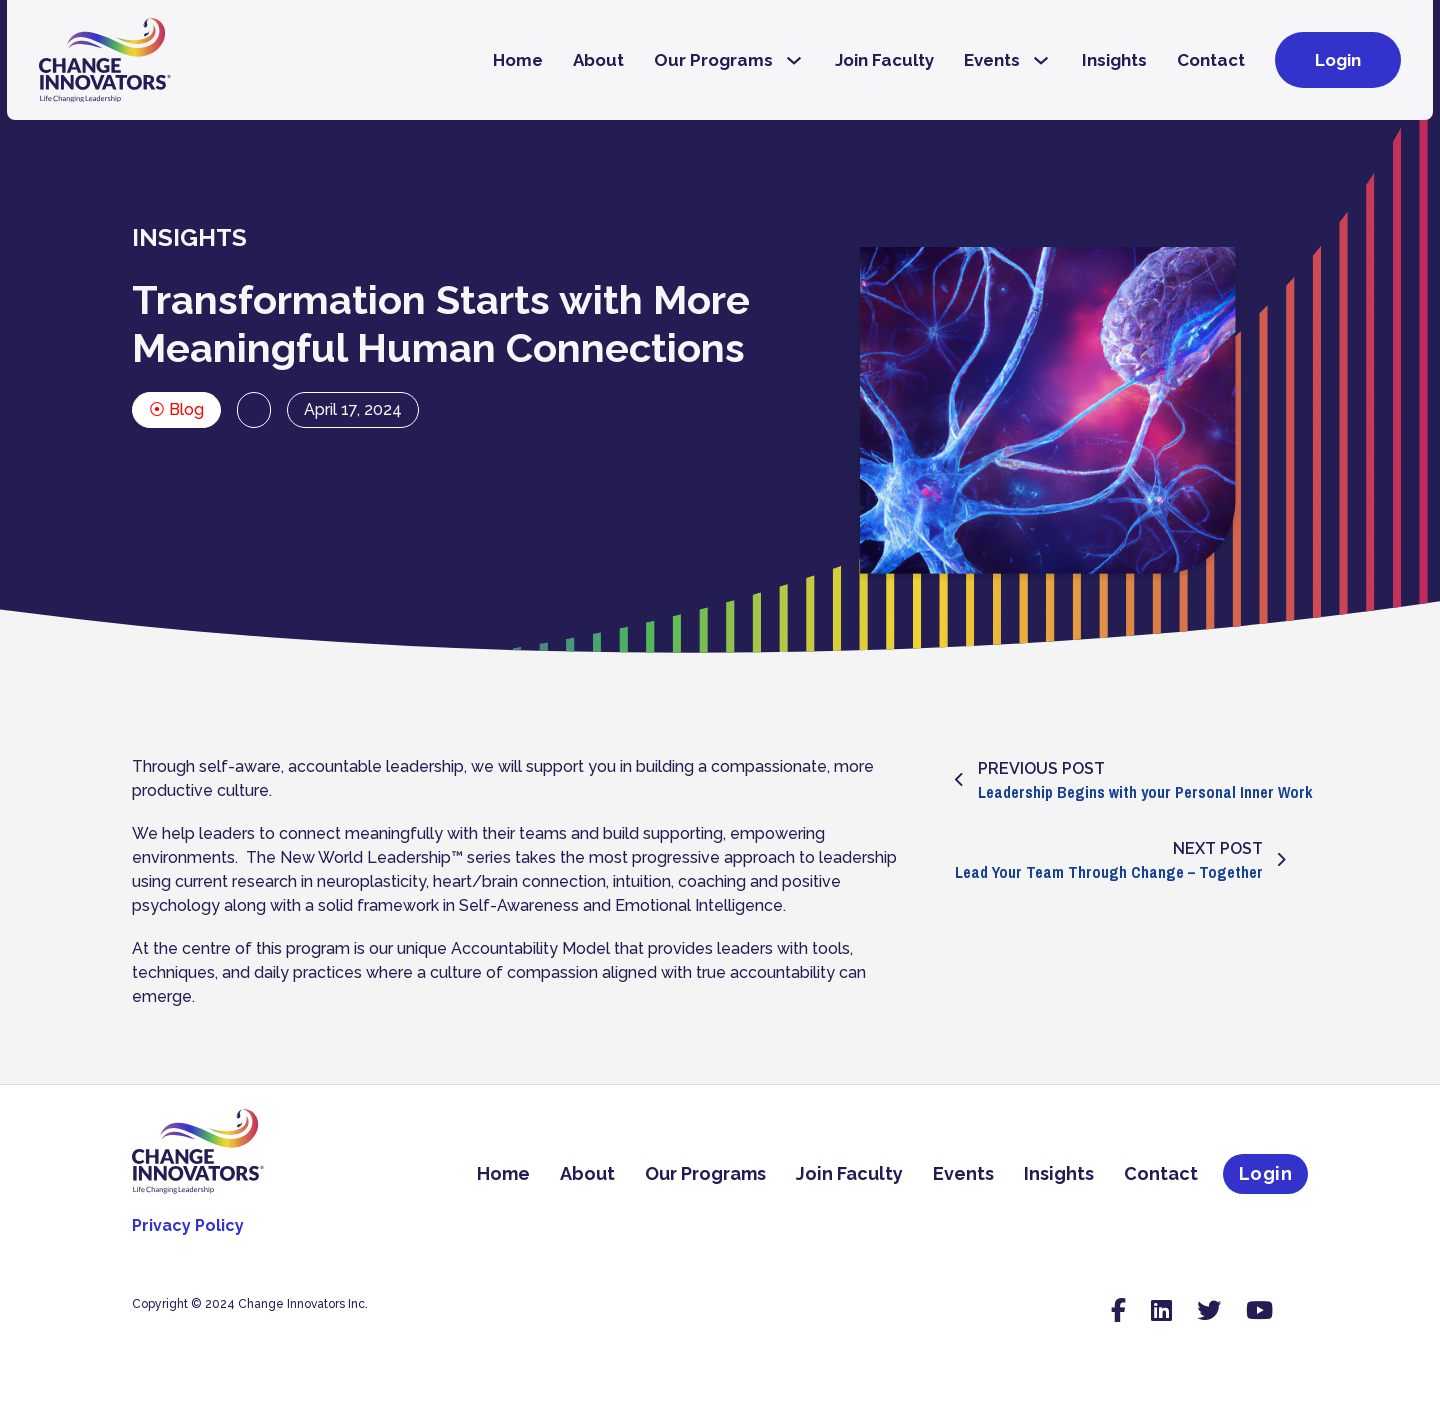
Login (1338, 60)
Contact (1211, 60)
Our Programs (713, 60)
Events (992, 60)
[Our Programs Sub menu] (794, 60)
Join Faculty (884, 60)
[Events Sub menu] (1041, 60)
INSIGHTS (189, 237)
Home (518, 60)
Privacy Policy (188, 1225)
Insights (1114, 60)
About (598, 60)
